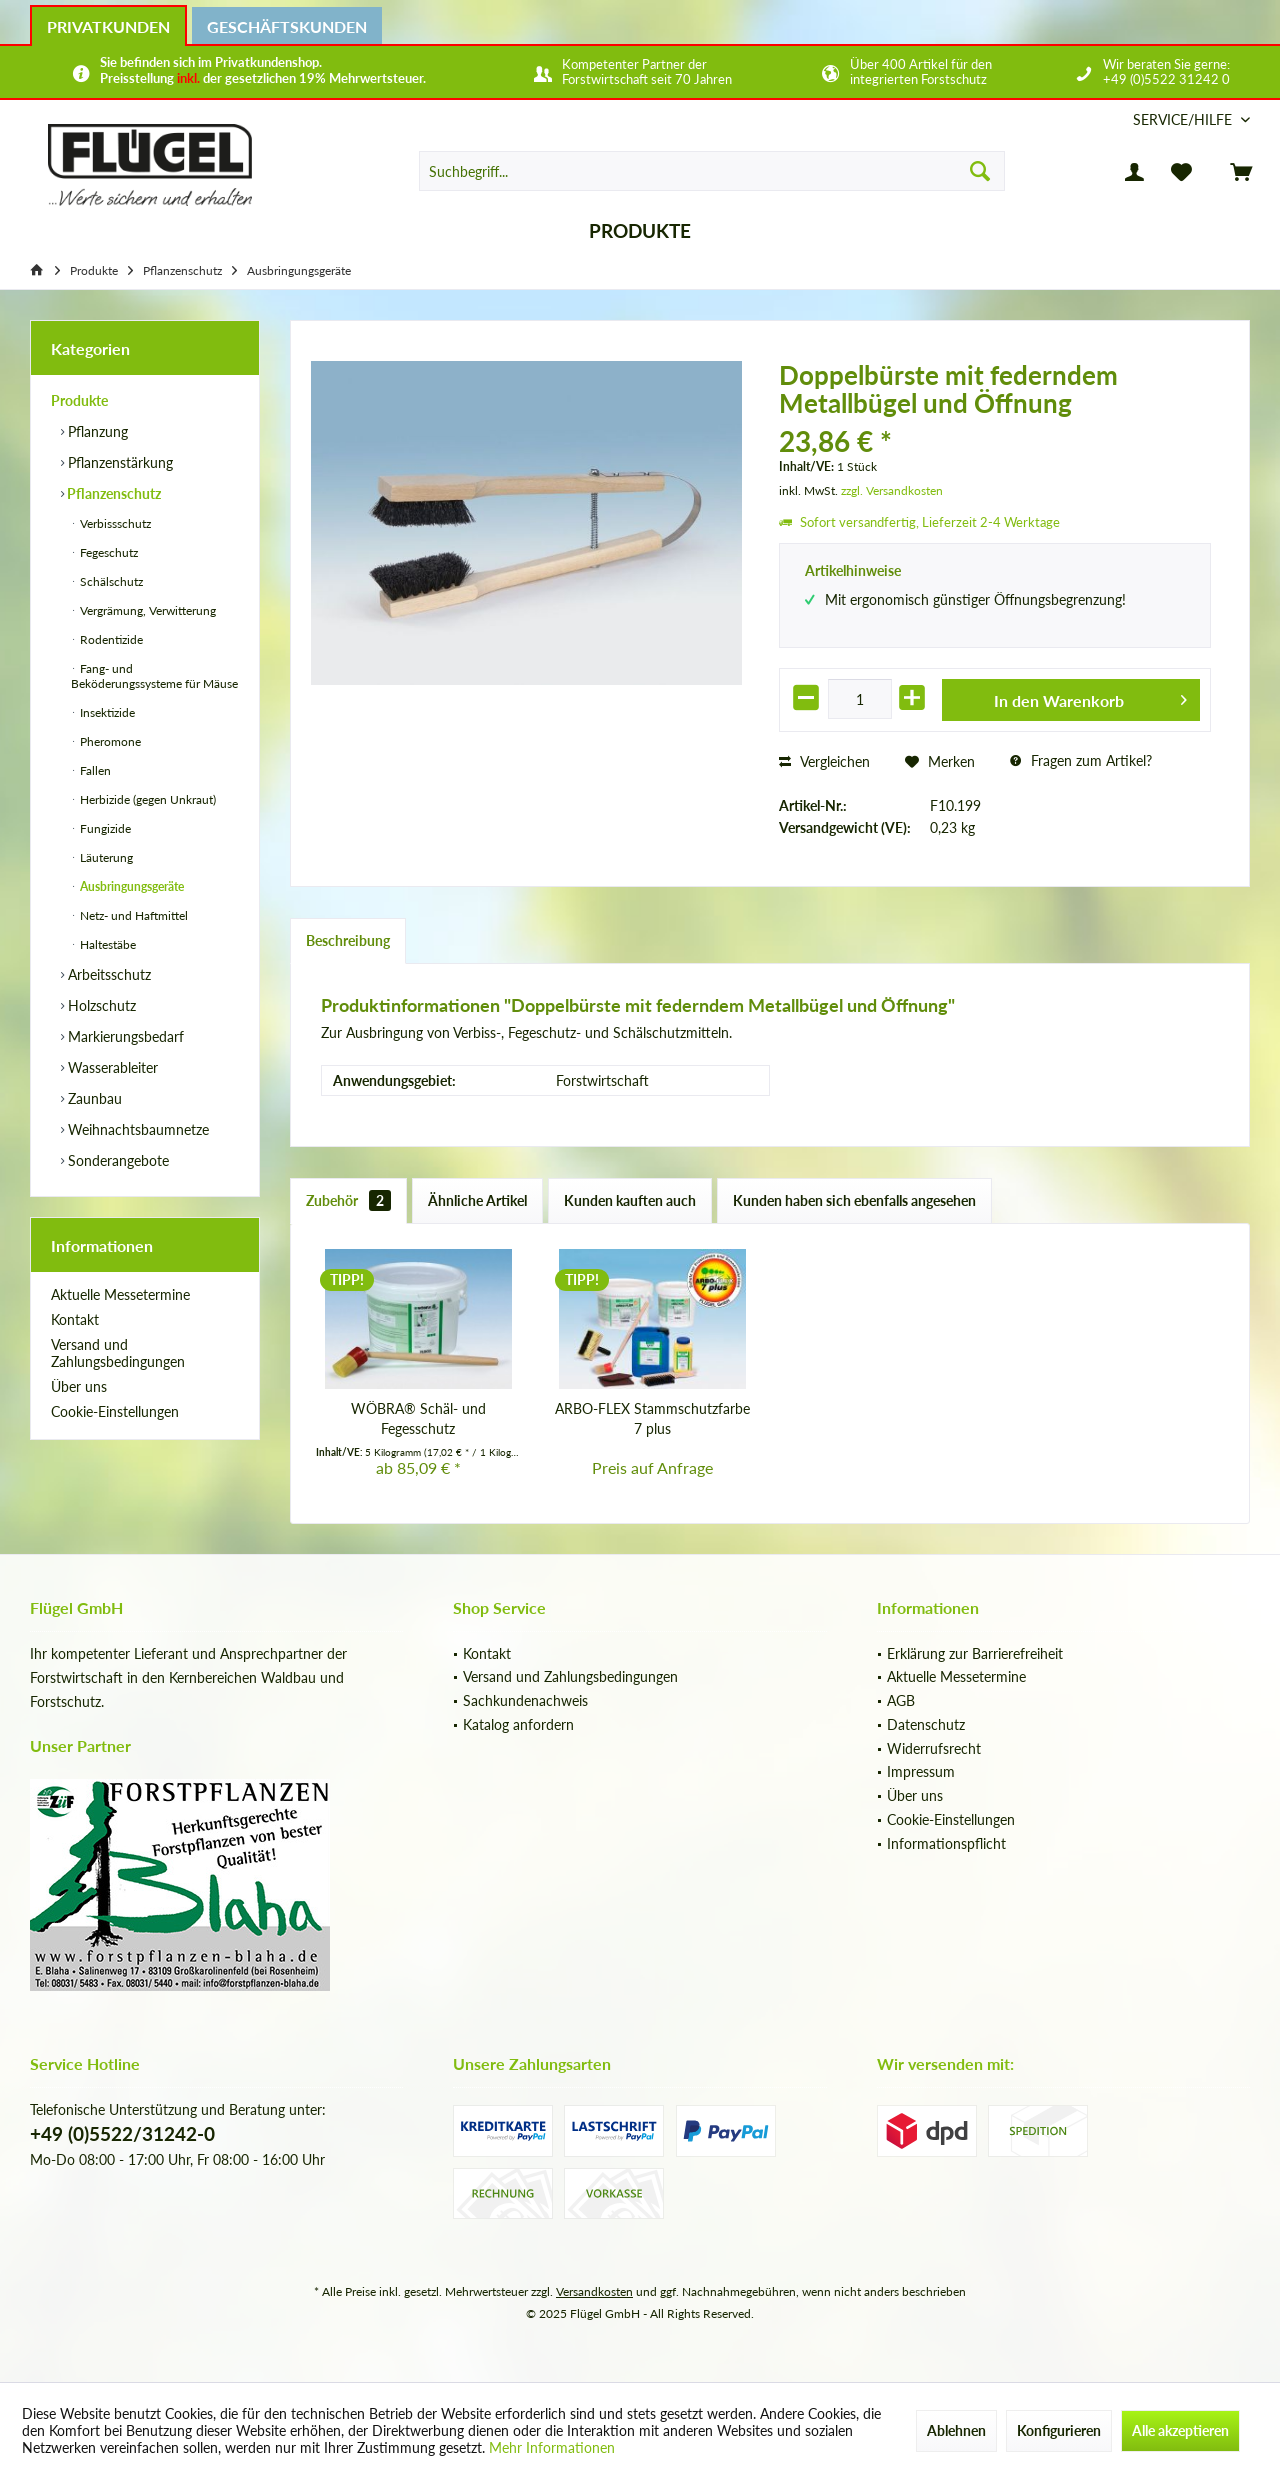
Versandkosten (594, 2291)
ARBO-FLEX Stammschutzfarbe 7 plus (652, 1418)
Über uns (79, 1386)
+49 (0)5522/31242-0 (122, 2133)
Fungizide (104, 828)
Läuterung (105, 857)
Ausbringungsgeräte (130, 886)
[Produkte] (640, 231)
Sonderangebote (116, 1160)
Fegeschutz (107, 552)
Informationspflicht (946, 1843)
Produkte (79, 400)
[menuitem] (1184, 119)
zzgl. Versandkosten (892, 490)
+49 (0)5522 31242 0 (1166, 79)
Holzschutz (100, 1005)
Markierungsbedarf (124, 1036)
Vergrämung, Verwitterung (146, 610)
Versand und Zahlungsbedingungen (118, 1353)
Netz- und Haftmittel (132, 915)
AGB (901, 1700)
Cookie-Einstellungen (115, 1411)
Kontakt (75, 1319)
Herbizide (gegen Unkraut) (146, 799)
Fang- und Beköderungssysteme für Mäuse (154, 676)
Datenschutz (926, 1724)
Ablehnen (956, 2430)
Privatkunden (108, 26)
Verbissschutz (114, 523)
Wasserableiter (111, 1067)
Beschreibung (348, 940)
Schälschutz (110, 581)
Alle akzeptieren (1180, 2430)
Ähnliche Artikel (477, 1200)
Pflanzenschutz (112, 493)
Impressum (921, 1771)
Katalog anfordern (518, 1724)
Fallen (94, 770)
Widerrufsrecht (934, 1748)
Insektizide (106, 712)
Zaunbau (93, 1098)
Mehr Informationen (552, 2447)
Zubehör (348, 1200)
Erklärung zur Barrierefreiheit (975, 1653)
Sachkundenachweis (525, 1700)
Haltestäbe (106, 944)
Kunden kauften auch (630, 1200)
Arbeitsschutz (107, 974)
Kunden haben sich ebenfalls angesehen (854, 1200)
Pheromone (109, 741)
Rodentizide (110, 639)
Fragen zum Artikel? (1081, 760)
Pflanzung (96, 431)
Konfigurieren (1059, 2430)
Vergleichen (824, 761)
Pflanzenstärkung (118, 462)
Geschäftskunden (287, 26)
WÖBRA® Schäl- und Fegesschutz (418, 1418)
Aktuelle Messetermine (120, 1294)
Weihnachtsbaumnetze (136, 1129)
